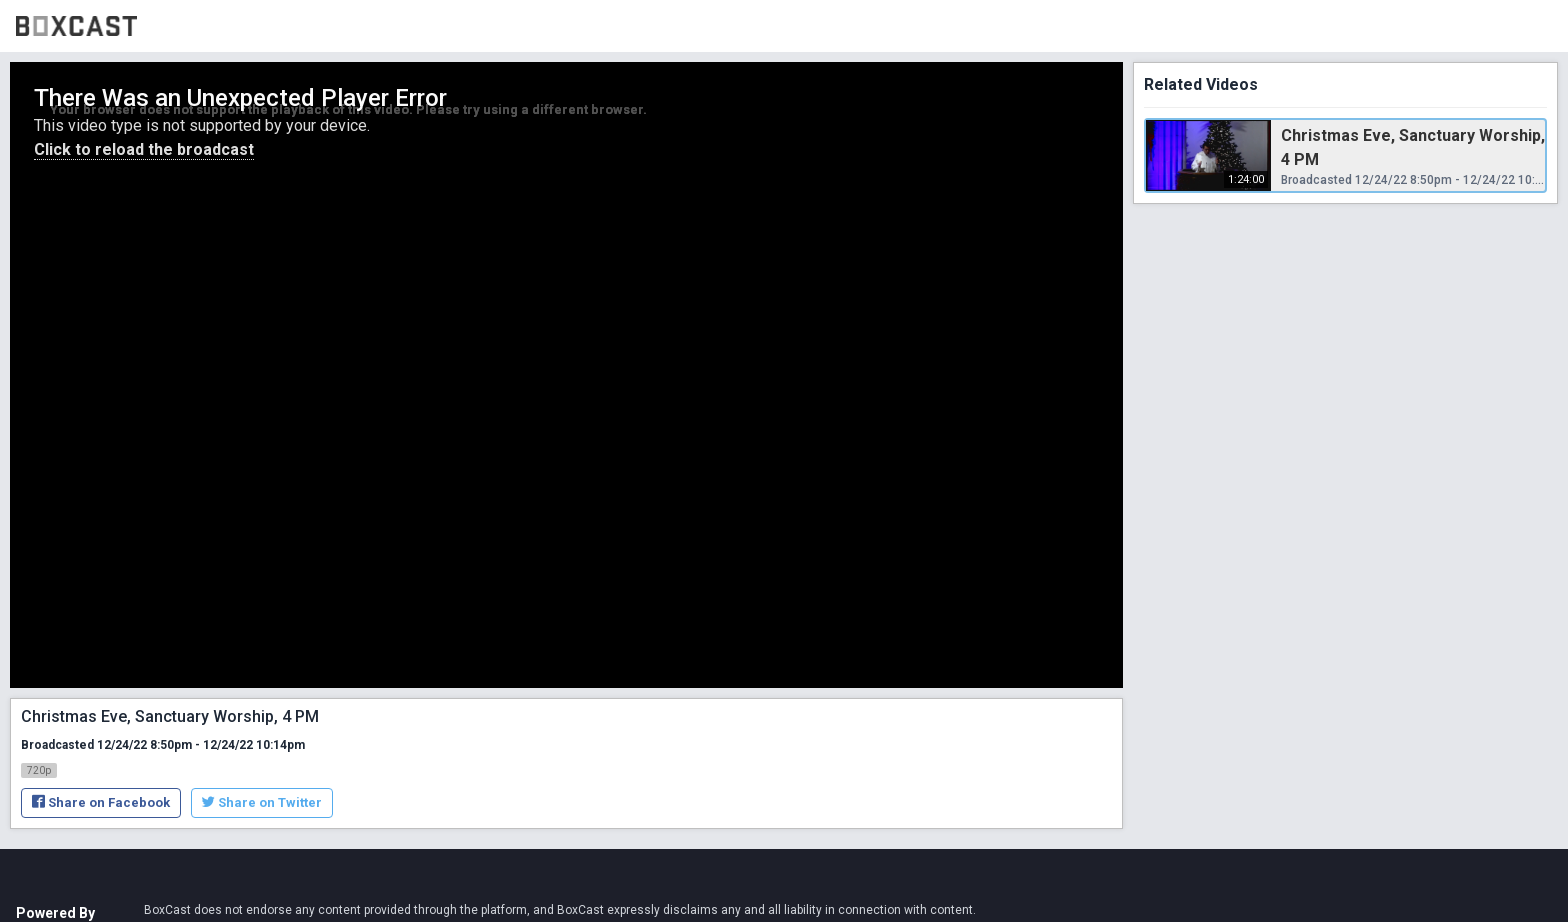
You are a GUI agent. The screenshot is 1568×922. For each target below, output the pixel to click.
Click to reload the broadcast (144, 149)
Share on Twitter (262, 802)
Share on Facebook (101, 802)
